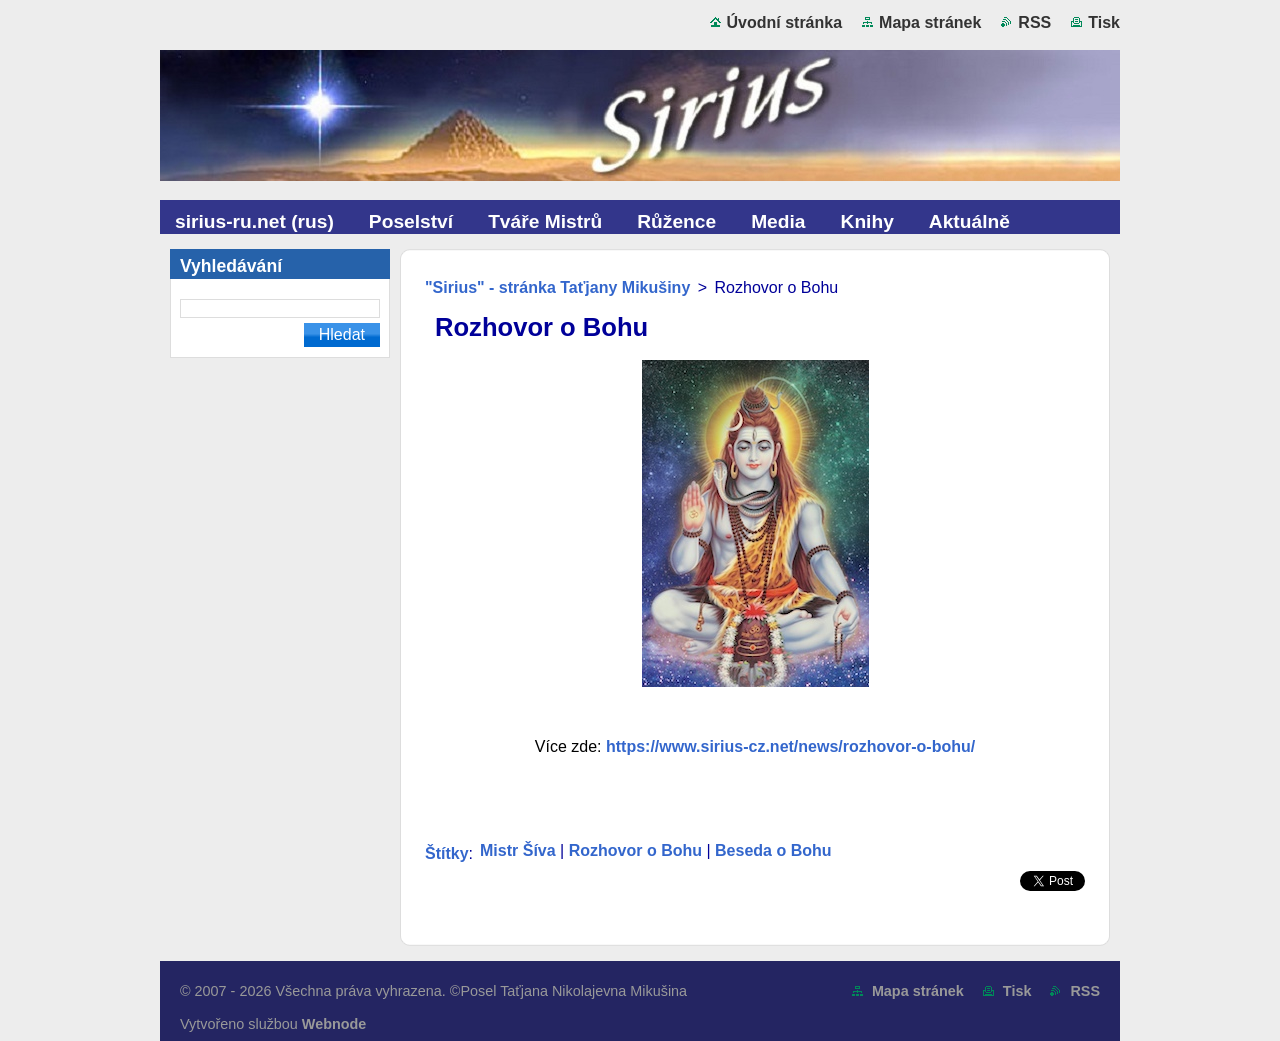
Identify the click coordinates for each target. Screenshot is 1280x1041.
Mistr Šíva (518, 850)
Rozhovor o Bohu (635, 850)
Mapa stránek (930, 22)
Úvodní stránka (785, 22)
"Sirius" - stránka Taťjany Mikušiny (557, 287)
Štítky (447, 853)
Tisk (1104, 22)
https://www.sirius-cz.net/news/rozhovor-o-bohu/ (790, 746)
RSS (1034, 22)
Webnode (334, 1024)
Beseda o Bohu (773, 850)
